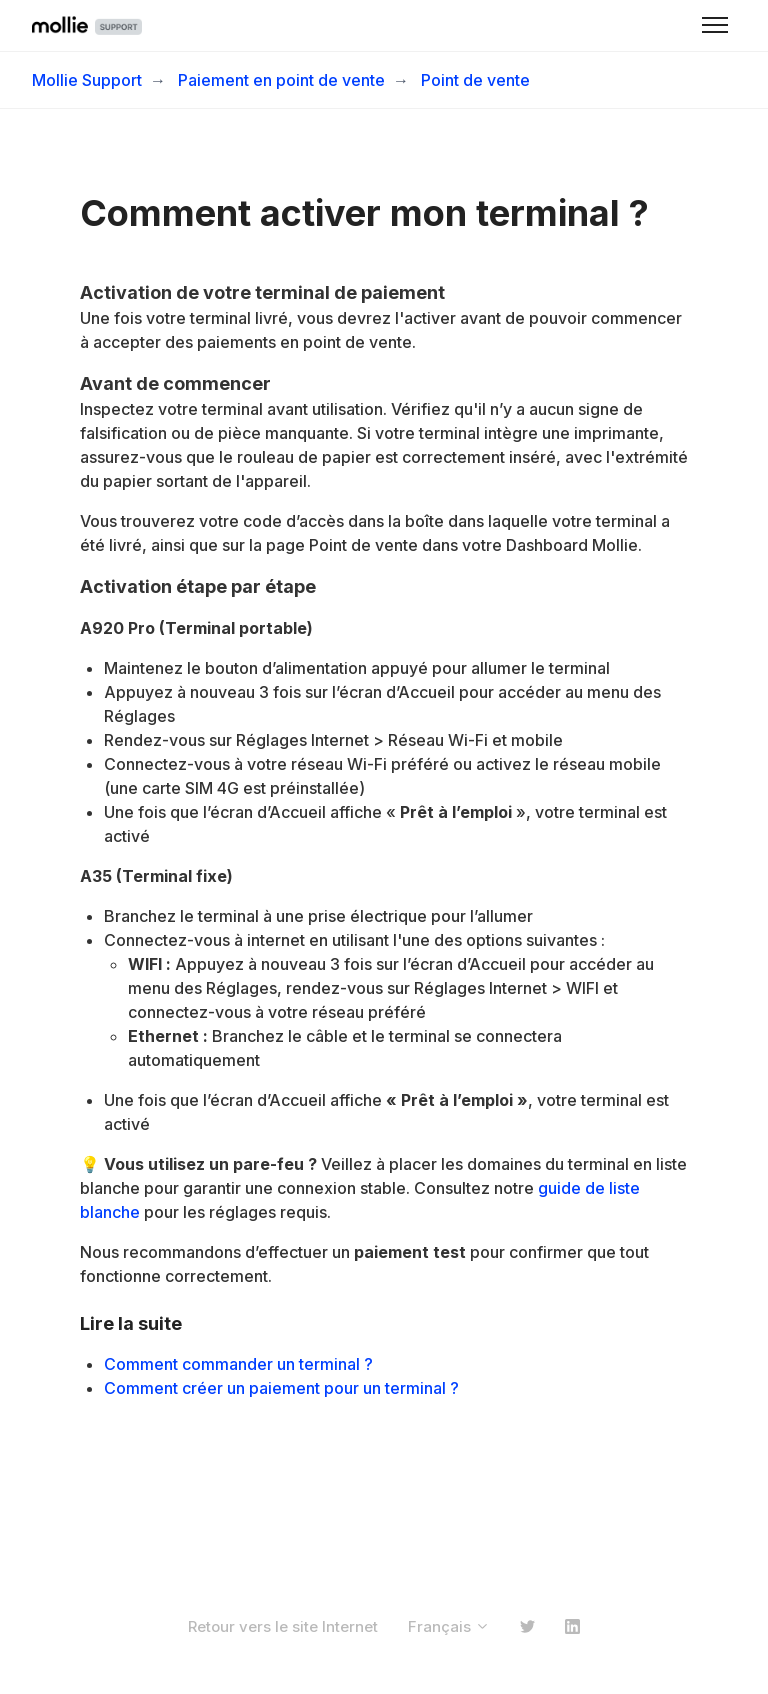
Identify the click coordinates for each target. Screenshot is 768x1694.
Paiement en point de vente (281, 80)
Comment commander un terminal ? (238, 1364)
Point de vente (475, 80)
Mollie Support (87, 80)
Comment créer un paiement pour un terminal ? (281, 1388)
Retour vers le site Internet (283, 1626)
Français (449, 1626)
